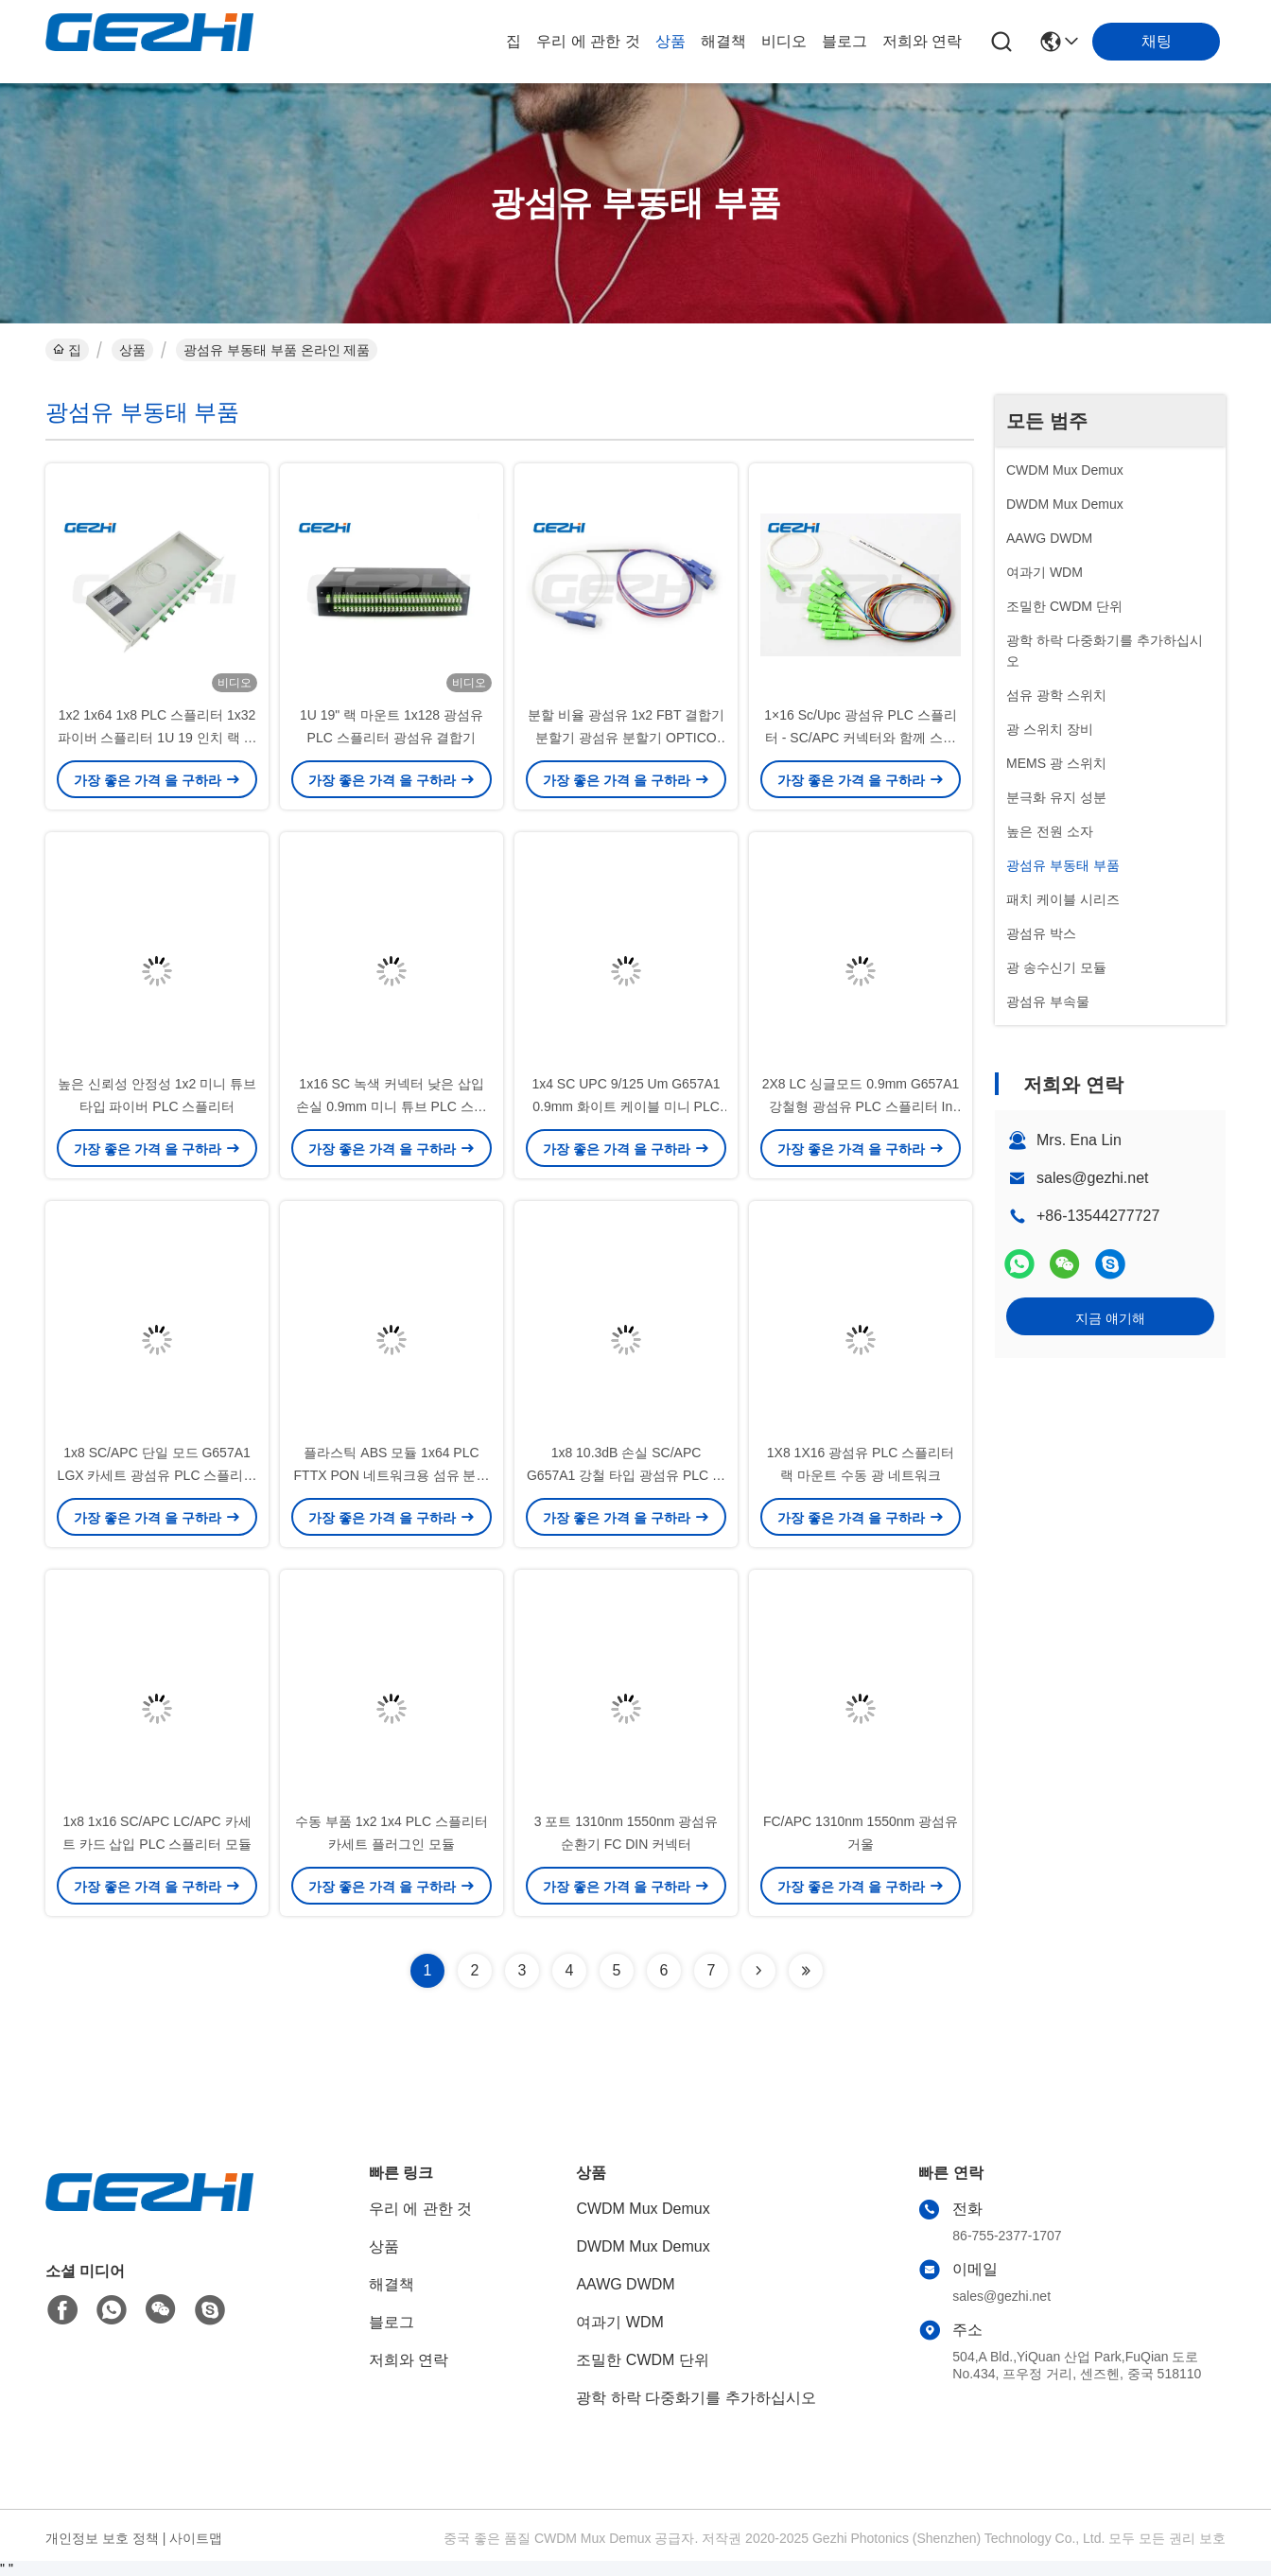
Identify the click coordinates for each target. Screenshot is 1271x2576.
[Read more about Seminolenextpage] (758, 1971)
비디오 (784, 41)
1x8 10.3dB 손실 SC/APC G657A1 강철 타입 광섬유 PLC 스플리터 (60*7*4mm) (626, 1475)
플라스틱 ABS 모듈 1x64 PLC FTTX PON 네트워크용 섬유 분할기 (392, 1475)
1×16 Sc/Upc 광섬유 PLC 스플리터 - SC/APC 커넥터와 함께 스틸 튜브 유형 (860, 737)
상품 (670, 41)
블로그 (844, 41)
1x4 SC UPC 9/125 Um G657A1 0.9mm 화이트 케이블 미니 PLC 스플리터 (625, 1106)
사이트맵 (195, 2538)
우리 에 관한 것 (587, 41)
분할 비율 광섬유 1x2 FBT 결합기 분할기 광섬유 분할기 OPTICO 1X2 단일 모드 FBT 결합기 (626, 737)
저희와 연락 (922, 41)
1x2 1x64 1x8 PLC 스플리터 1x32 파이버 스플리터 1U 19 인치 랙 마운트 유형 (157, 737)
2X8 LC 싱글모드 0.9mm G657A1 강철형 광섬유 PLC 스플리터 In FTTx (861, 1106)
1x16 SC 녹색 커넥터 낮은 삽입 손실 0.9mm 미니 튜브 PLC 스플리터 (391, 1106)
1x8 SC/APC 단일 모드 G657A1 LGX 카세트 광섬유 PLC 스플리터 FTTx (157, 1475)
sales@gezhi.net (1092, 1178)
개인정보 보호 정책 (102, 2538)
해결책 (723, 41)
